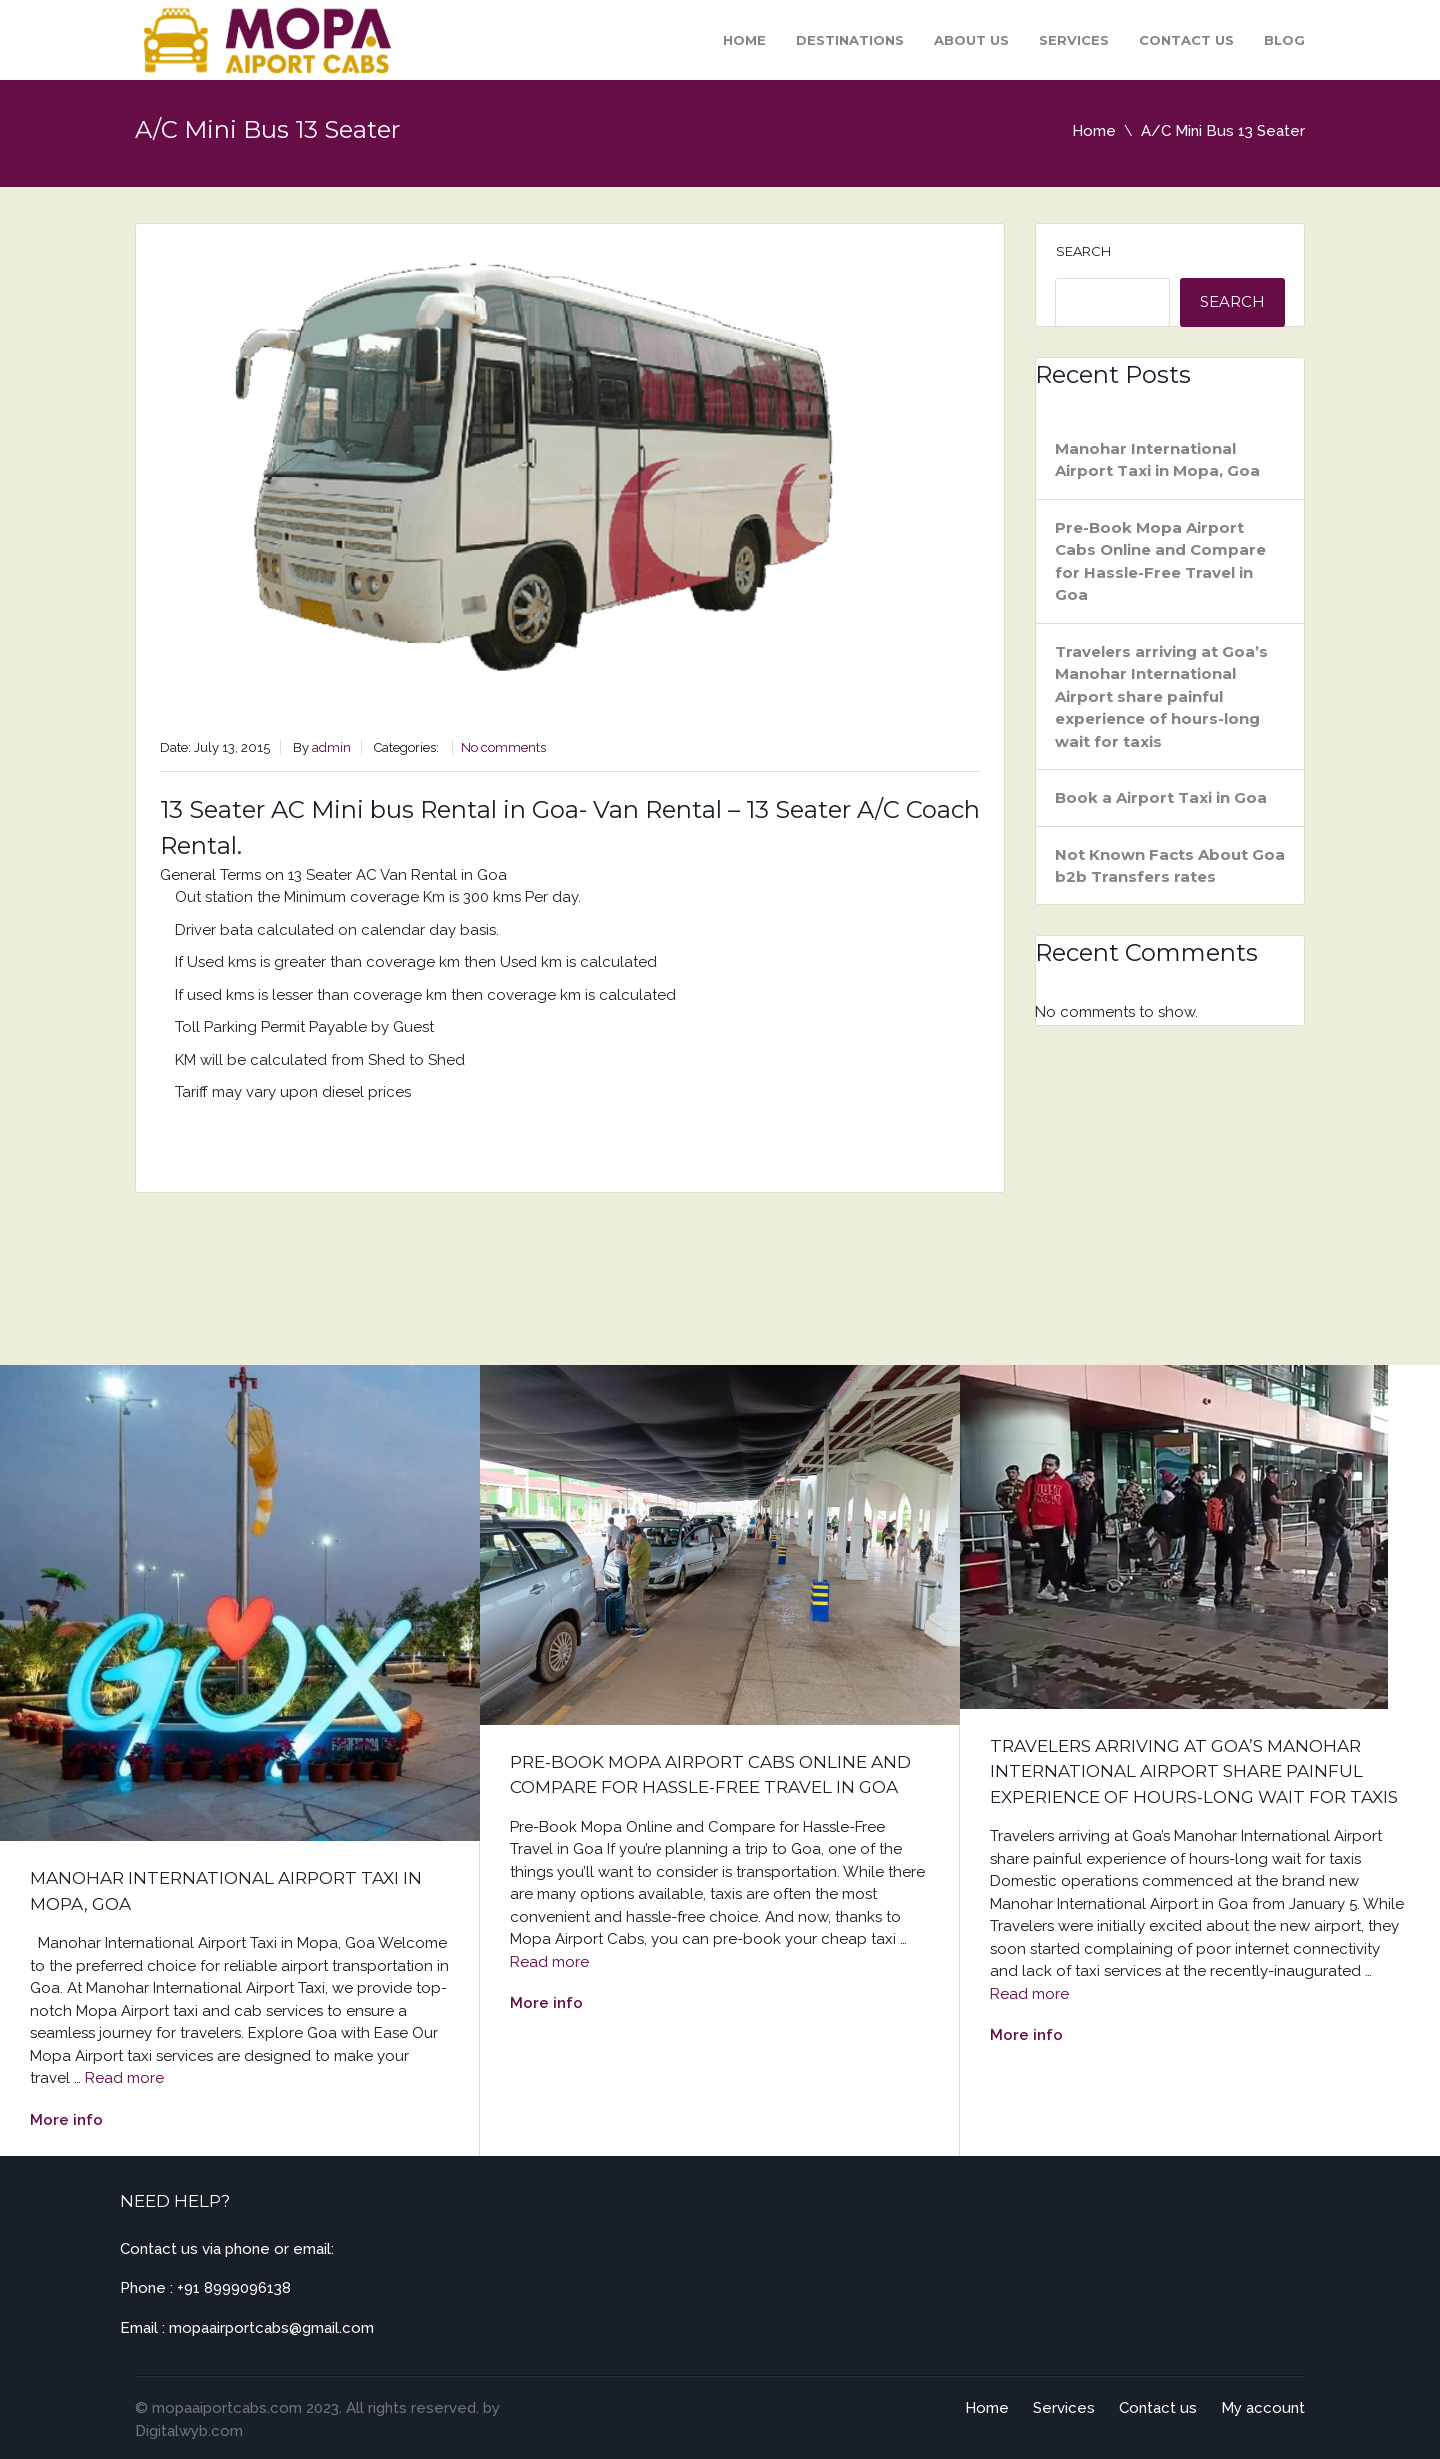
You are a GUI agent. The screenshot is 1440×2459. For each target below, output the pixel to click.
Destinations (850, 40)
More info (66, 2120)
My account (1263, 2408)
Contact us (1186, 40)
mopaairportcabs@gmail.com (271, 2328)
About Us (971, 40)
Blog (1284, 40)
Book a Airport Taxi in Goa (1161, 797)
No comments (503, 747)
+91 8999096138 (234, 2288)
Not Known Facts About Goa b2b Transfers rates (1170, 866)
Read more (124, 2078)
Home (744, 40)
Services (1074, 40)
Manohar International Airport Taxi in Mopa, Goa (1157, 460)
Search (1083, 251)
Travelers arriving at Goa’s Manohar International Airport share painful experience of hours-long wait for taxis (1161, 696)
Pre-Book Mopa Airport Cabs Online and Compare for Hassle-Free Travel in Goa (1160, 561)
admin (331, 747)
